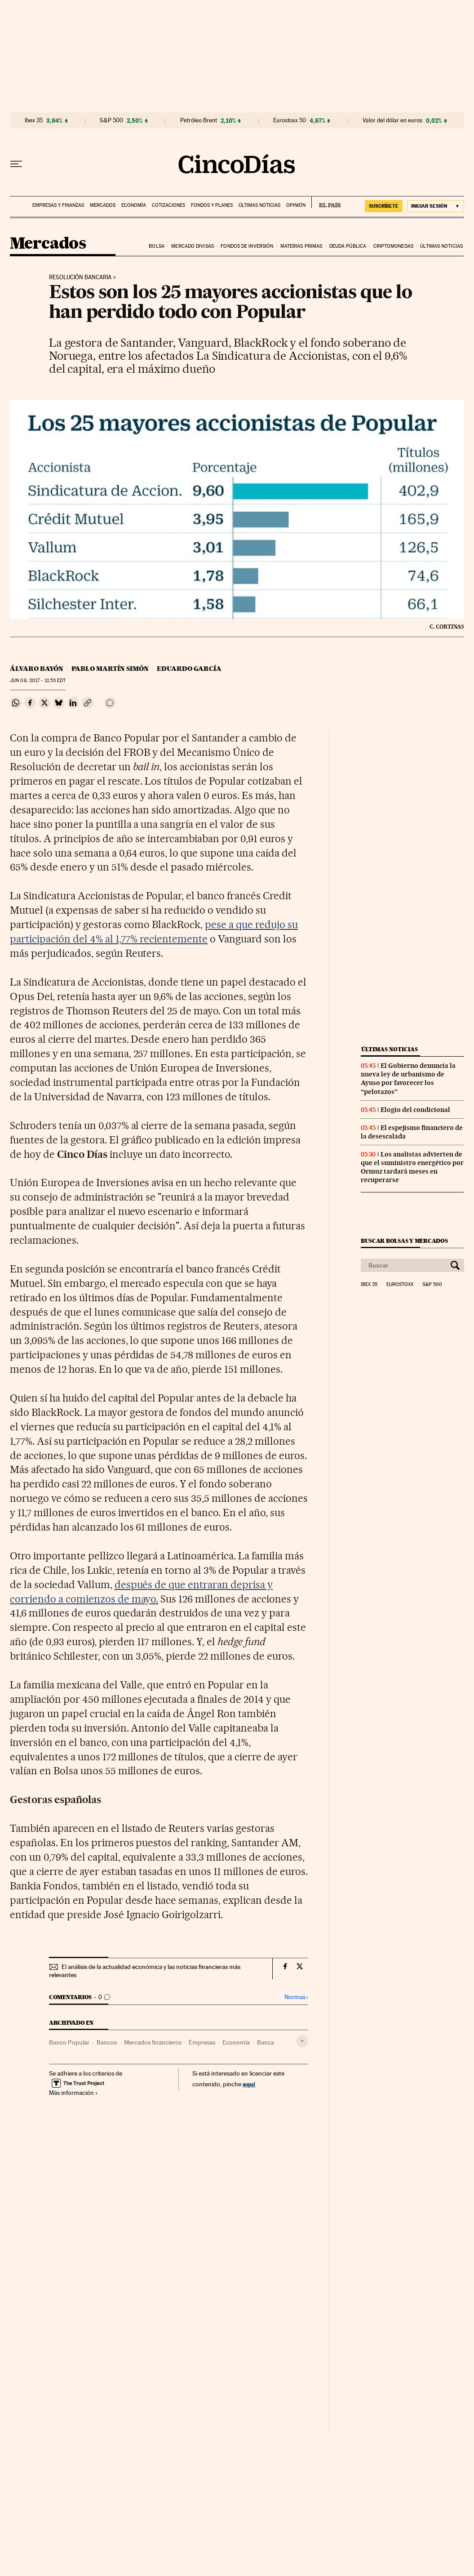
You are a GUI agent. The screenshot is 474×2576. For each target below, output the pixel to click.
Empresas (202, 2042)
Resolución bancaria (80, 277)
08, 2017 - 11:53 (38, 680)
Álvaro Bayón (36, 669)
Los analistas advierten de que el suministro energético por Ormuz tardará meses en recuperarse (412, 1167)
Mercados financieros (153, 2042)
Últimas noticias (259, 205)
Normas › (296, 1997)
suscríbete (384, 206)
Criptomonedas (393, 246)
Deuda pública (347, 246)
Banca (265, 2042)
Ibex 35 (34, 120)
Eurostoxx (399, 1284)
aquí (249, 2084)
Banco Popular (69, 2042)
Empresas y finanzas (58, 205)
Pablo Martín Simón (110, 669)
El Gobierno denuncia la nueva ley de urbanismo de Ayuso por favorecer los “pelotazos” (408, 1078)
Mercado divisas (192, 246)
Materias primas (301, 246)
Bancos (107, 2042)
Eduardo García (189, 669)
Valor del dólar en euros (392, 120)
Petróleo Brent (198, 120)
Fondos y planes (212, 205)
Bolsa (156, 246)
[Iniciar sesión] (435, 206)
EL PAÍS (326, 202)
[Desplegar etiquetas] (302, 2041)
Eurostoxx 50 (289, 120)
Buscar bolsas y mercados (404, 1240)
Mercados (102, 205)
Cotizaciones (168, 205)
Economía (133, 205)
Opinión (296, 205)
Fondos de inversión (247, 246)
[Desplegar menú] (16, 164)
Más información (73, 2092)
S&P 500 (111, 120)
